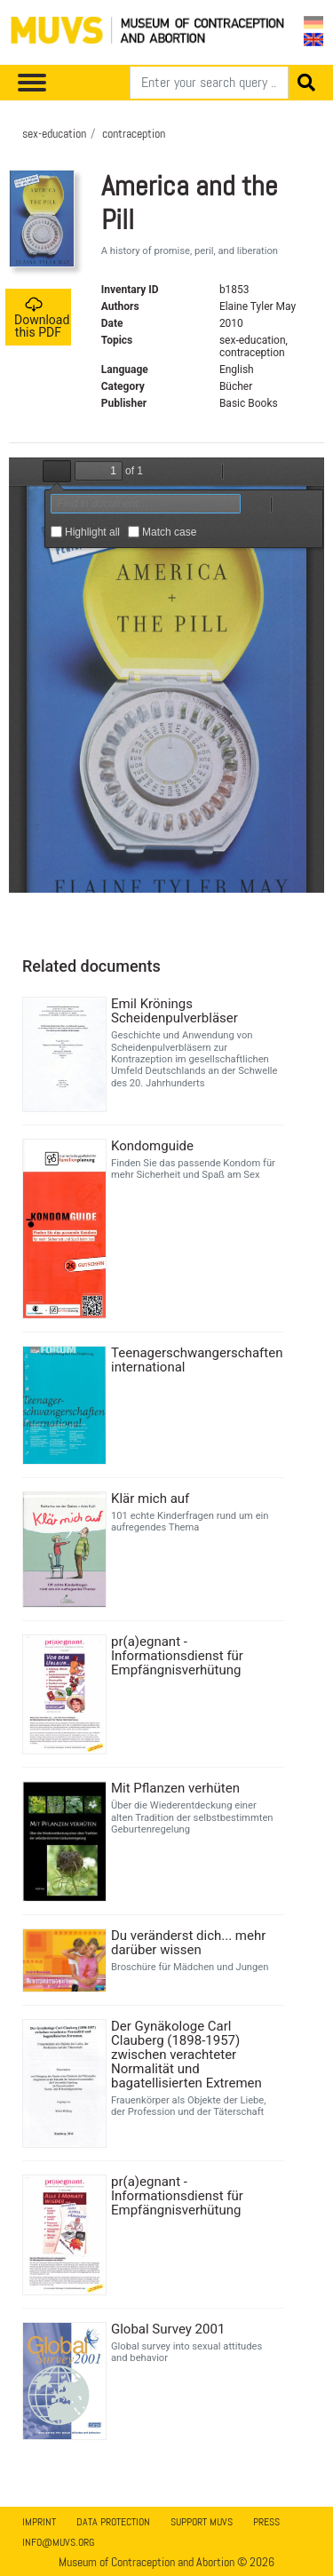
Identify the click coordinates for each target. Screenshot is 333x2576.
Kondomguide (152, 1146)
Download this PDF (41, 317)
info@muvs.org (58, 2542)
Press (266, 2522)
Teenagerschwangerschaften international (195, 1360)
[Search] (209, 83)
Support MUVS (201, 2522)
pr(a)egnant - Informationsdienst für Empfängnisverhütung (177, 1655)
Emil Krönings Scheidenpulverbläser (174, 1011)
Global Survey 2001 (168, 2329)
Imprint (39, 2522)
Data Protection (113, 2522)
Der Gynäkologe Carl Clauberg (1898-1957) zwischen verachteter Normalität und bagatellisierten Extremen (186, 2054)
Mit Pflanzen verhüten (175, 1788)
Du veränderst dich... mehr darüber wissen (188, 1942)
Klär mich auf (150, 1498)
